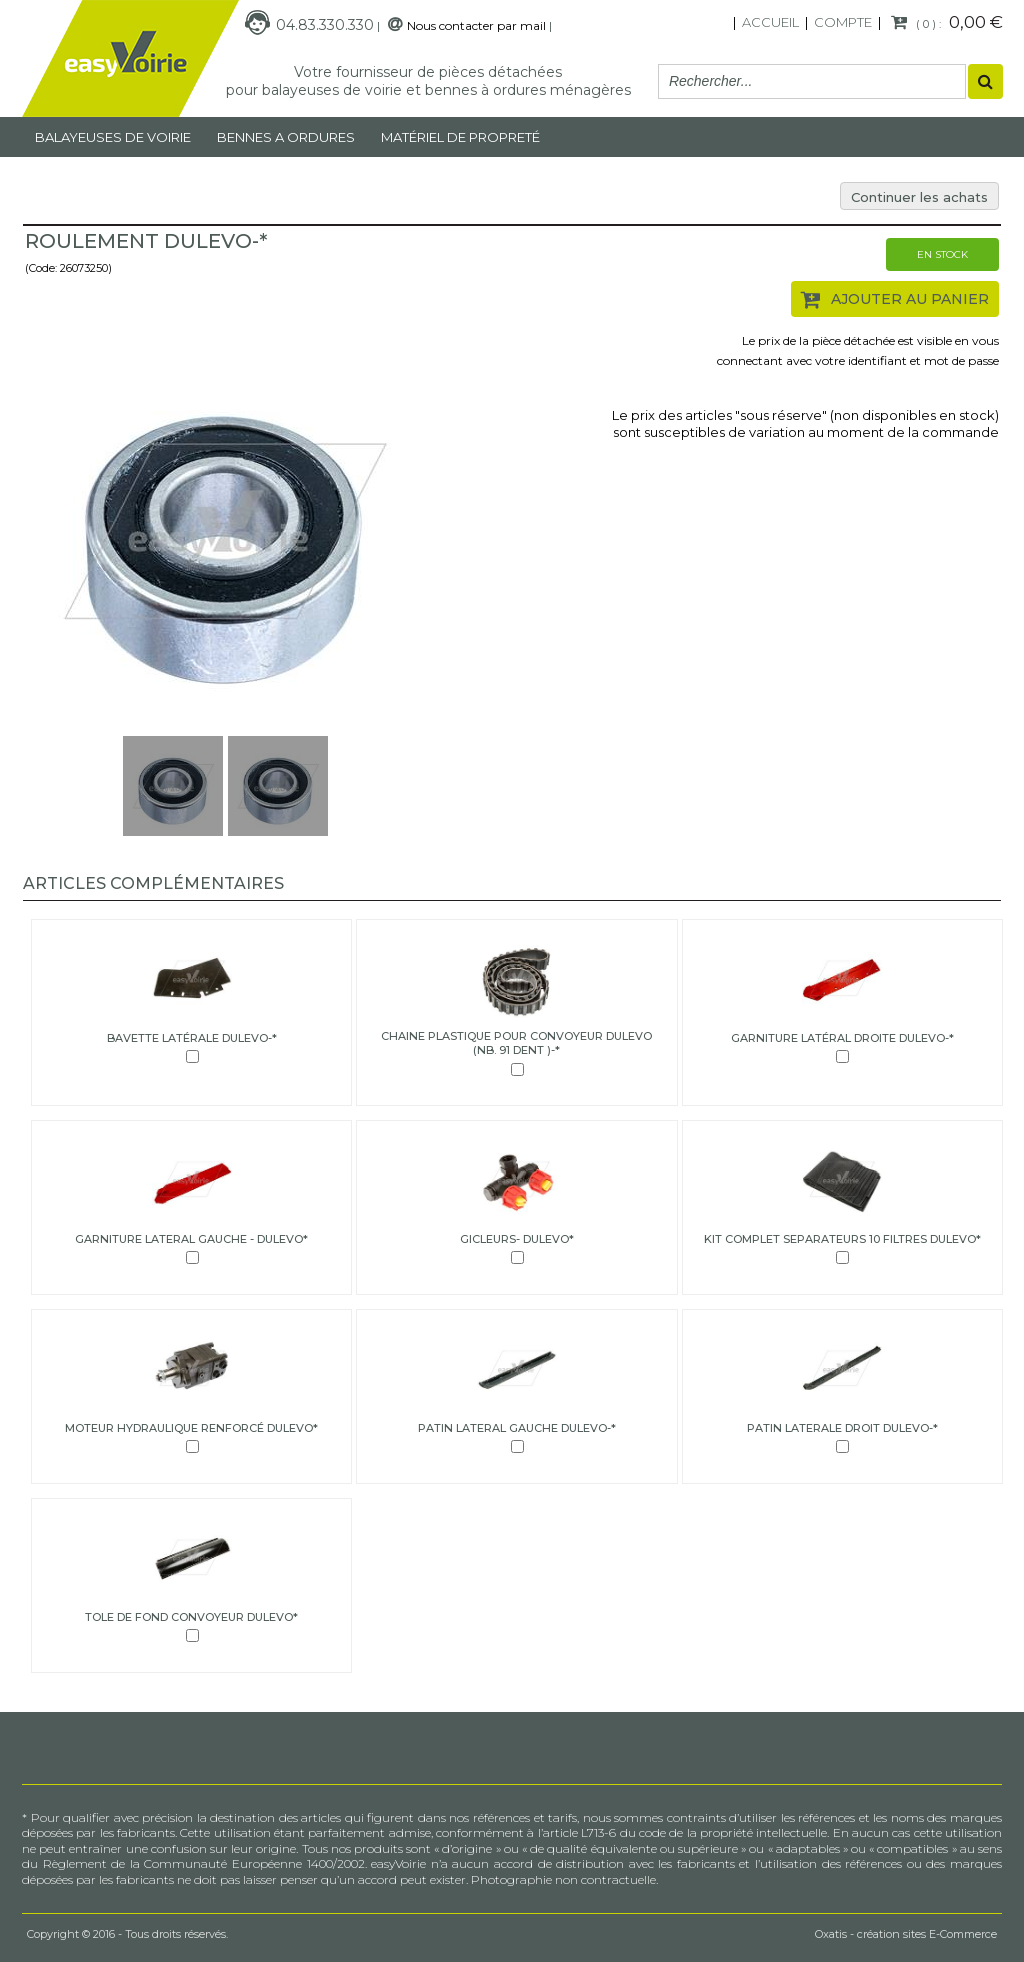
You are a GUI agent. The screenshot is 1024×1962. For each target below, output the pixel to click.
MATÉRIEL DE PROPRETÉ (460, 137)
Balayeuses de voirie (113, 137)
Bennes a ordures (286, 137)
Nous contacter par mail (476, 25)
